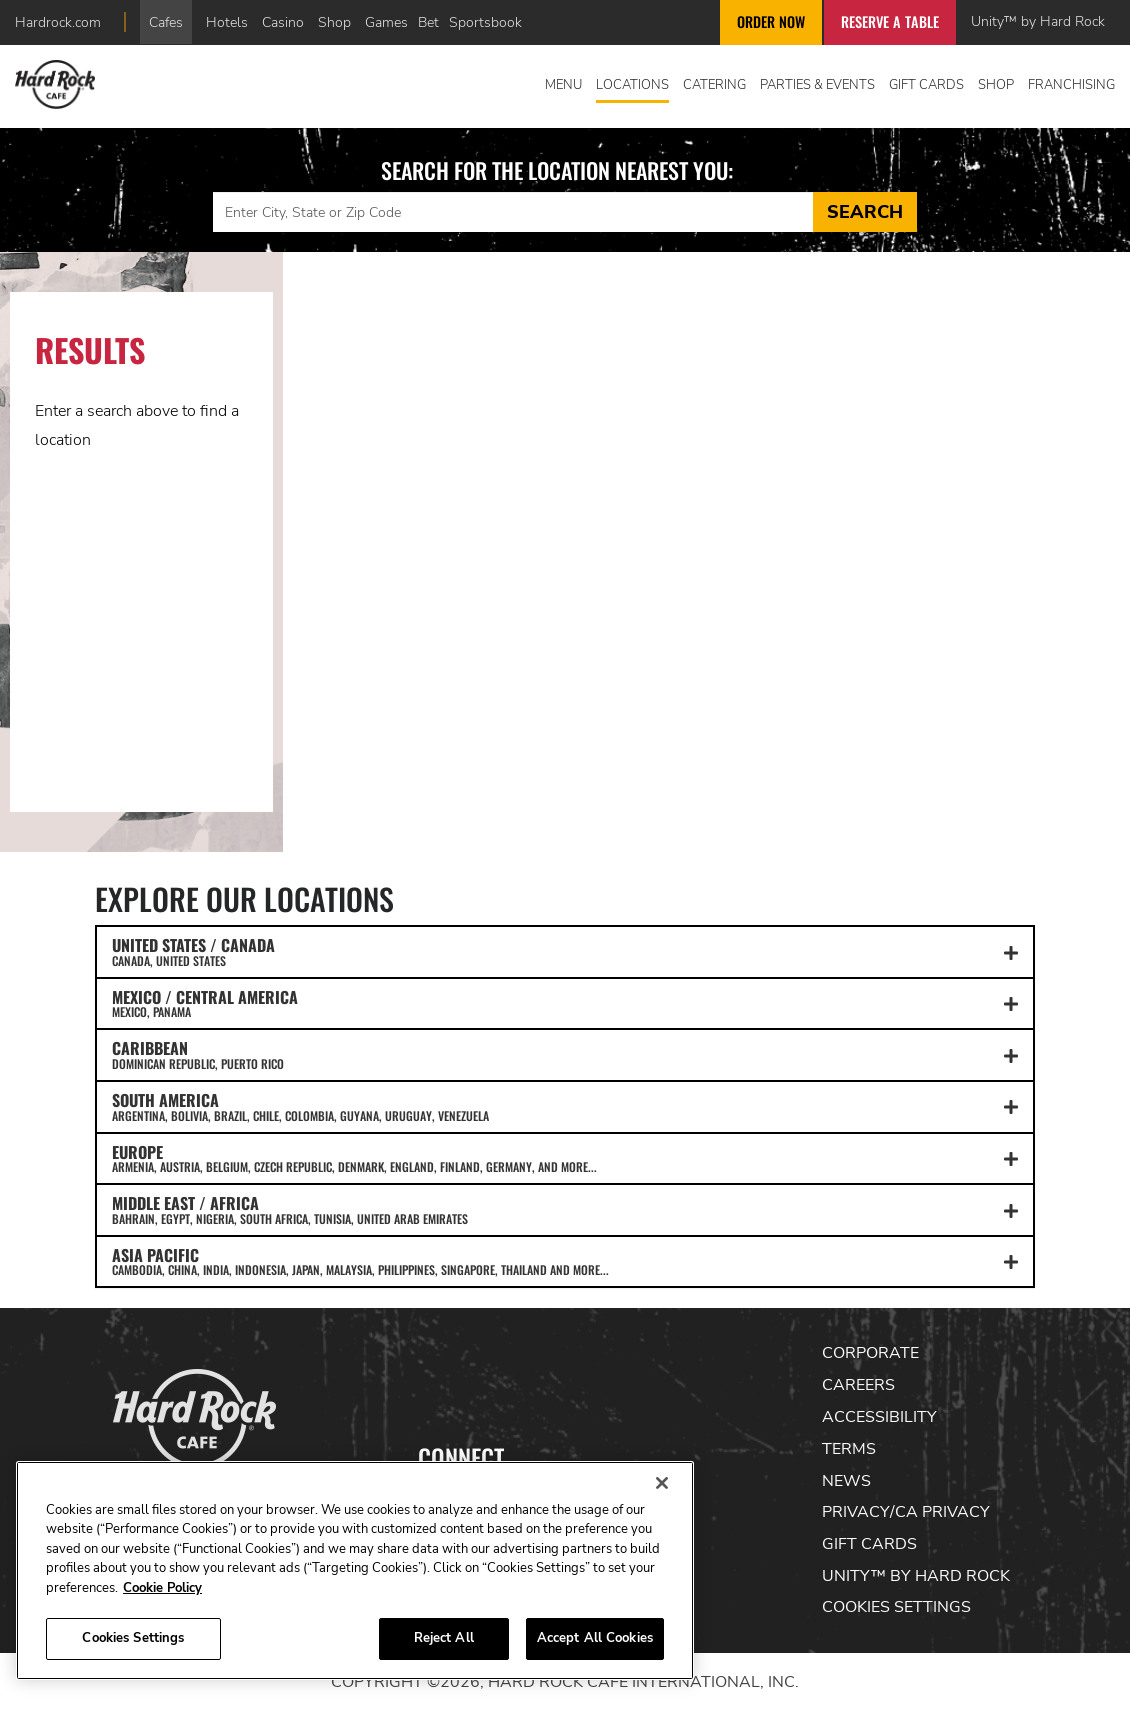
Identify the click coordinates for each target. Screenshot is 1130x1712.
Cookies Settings (896, 1607)
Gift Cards (926, 85)
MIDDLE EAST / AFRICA (565, 1209)
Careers (858, 1385)
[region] (355, 1570)
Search (865, 212)
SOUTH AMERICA (565, 1106)
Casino (283, 22)
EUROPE (565, 1158)
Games (386, 22)
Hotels (227, 22)
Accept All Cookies (595, 1638)
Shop (334, 22)
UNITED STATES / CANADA (565, 951)
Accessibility (879, 1417)
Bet (428, 22)
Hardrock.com (58, 22)
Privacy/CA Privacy (906, 1512)
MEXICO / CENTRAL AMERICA (565, 1003)
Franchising (1071, 85)
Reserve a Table (890, 21)
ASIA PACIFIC (565, 1261)
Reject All (444, 1638)
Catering (714, 85)
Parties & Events (817, 85)
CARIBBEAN (565, 1054)
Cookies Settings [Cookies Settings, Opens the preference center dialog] (133, 1638)
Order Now (771, 21)
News (846, 1481)
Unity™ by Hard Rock (1038, 21)
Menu (563, 85)
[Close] (662, 1483)
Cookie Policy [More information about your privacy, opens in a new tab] (162, 1588)
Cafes (166, 22)
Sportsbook (485, 22)
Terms (849, 1449)
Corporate (870, 1353)
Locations (632, 85)
